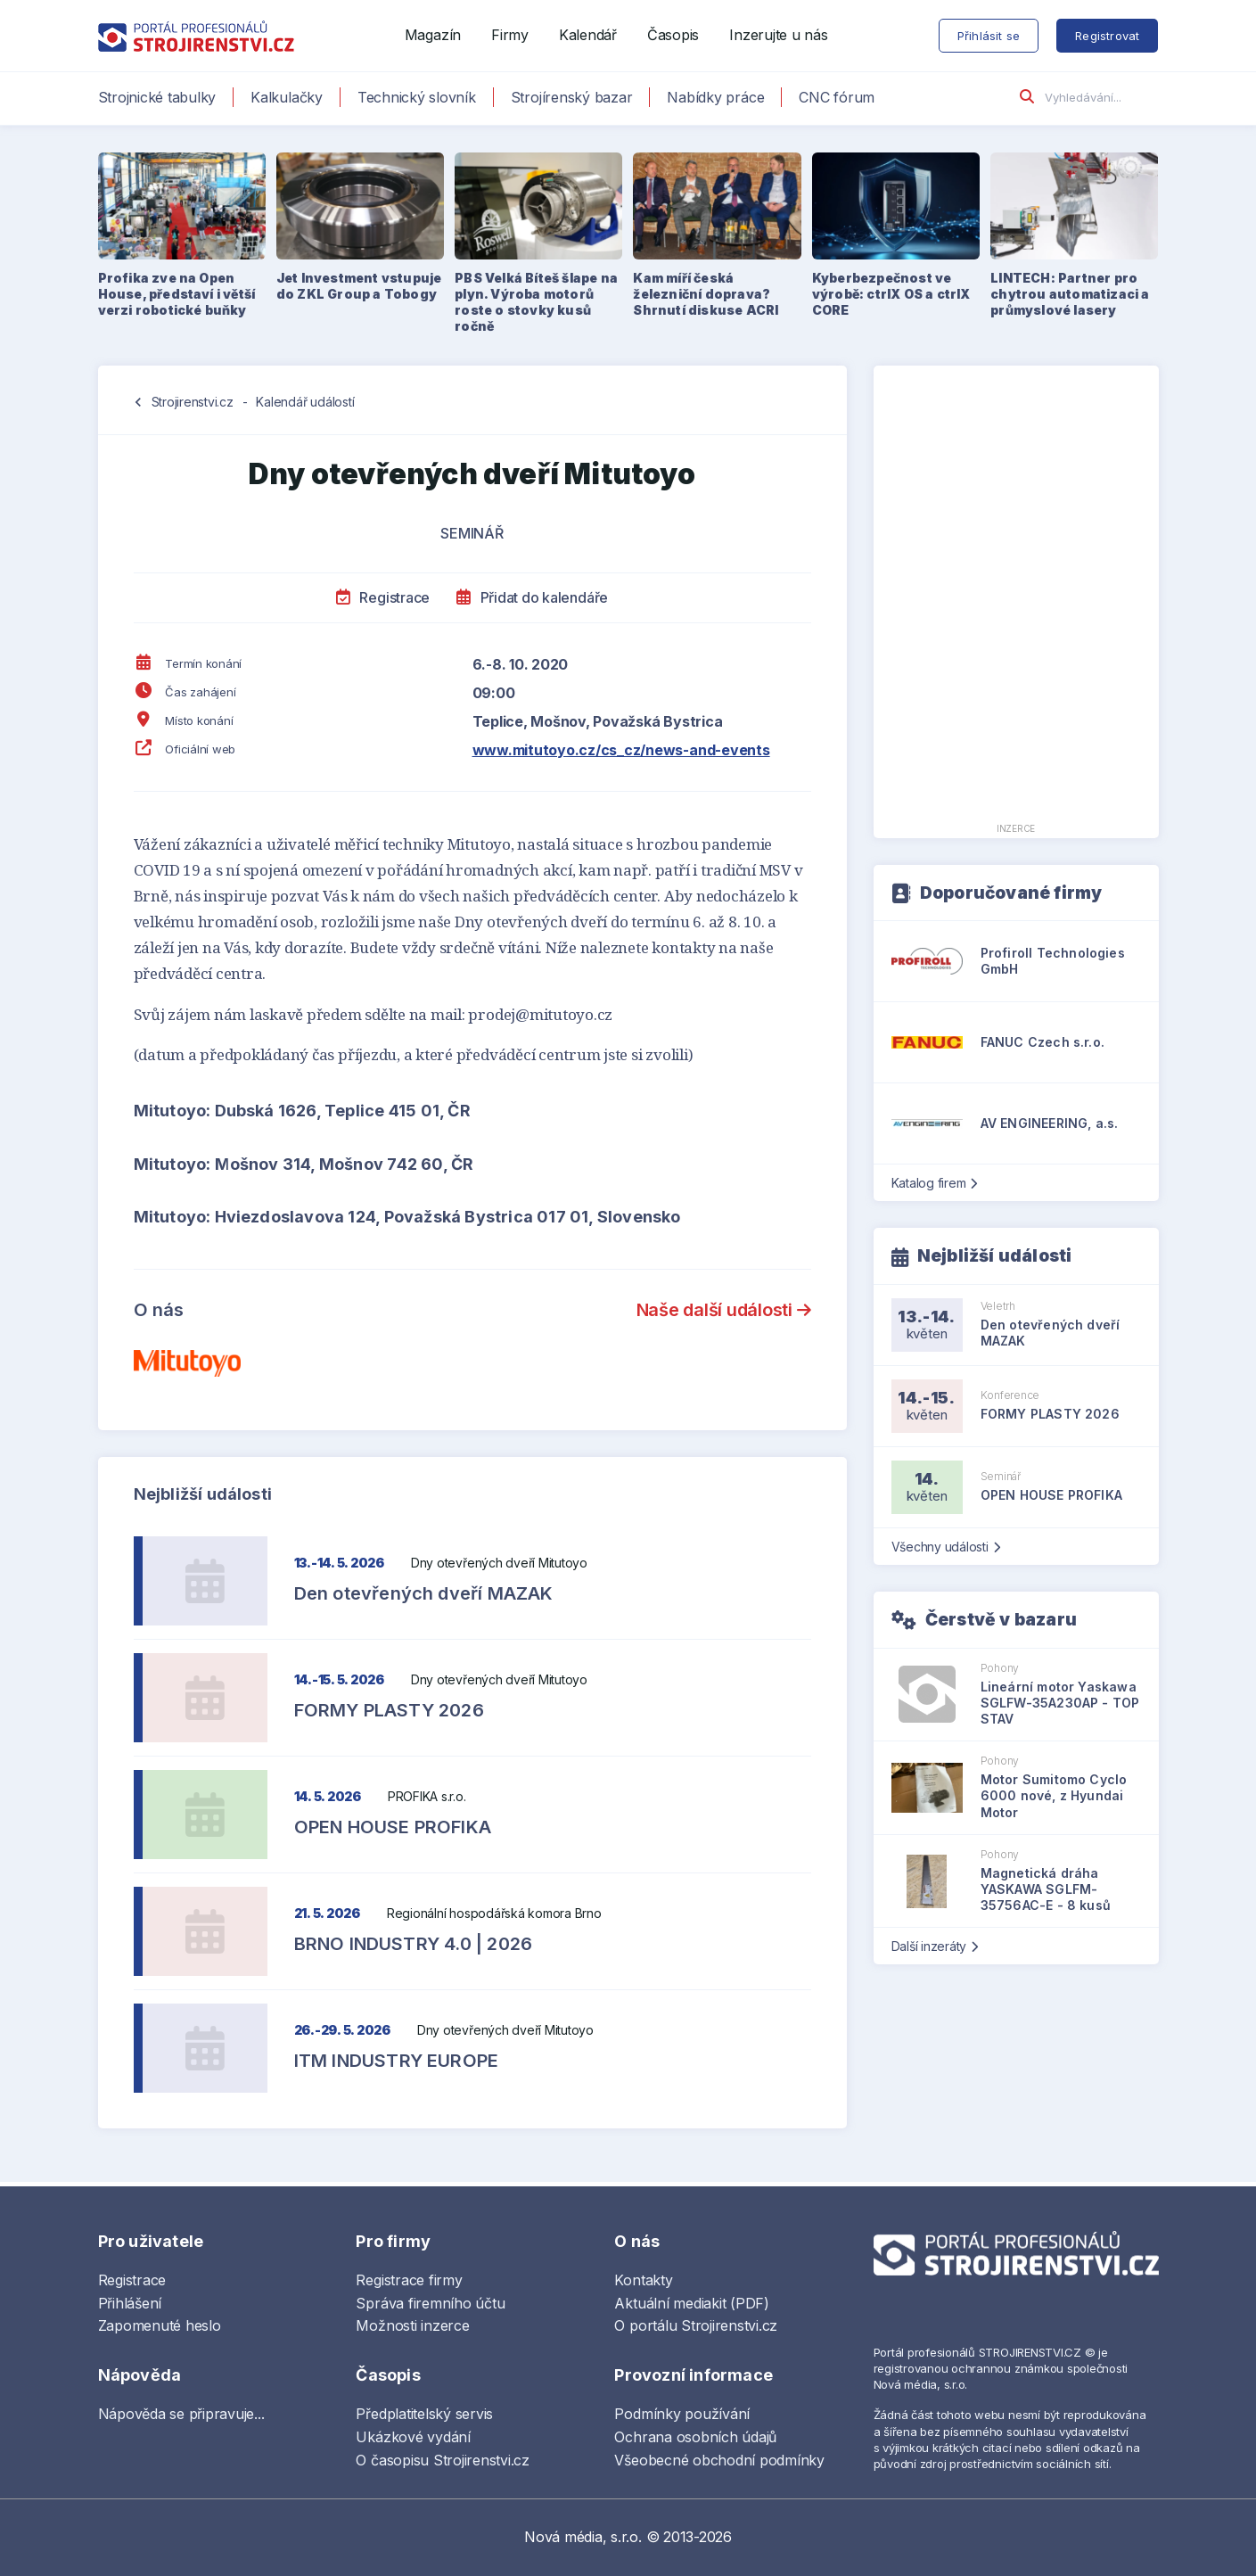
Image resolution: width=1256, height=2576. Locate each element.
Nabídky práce (715, 97)
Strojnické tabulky (157, 97)
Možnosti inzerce (412, 2325)
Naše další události (723, 1310)
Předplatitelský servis (424, 2414)
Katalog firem (934, 1182)
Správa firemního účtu (430, 2303)
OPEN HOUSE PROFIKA (393, 1827)
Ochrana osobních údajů (695, 2437)
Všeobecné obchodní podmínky (719, 2460)
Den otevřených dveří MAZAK (424, 1593)
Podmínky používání (682, 2414)
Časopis (673, 35)
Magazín (433, 35)
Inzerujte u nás (778, 35)
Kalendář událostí (305, 401)
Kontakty (643, 2280)
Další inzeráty (934, 1946)
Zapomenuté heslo (159, 2325)
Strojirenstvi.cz (193, 401)
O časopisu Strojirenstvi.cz (442, 2460)
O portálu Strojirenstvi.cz (695, 2325)
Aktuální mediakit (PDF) (691, 2303)
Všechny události (945, 1546)
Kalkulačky (286, 97)
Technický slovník (416, 97)
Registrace (383, 597)
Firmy (510, 35)
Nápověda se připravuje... (181, 2414)
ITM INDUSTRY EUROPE (396, 2060)
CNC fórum (836, 97)
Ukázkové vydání (413, 2437)
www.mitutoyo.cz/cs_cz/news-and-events (621, 750)
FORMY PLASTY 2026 (389, 1710)
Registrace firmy (409, 2280)
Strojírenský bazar (572, 97)
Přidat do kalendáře (532, 597)
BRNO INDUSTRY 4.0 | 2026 (413, 1944)
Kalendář (588, 35)
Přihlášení (130, 2303)
